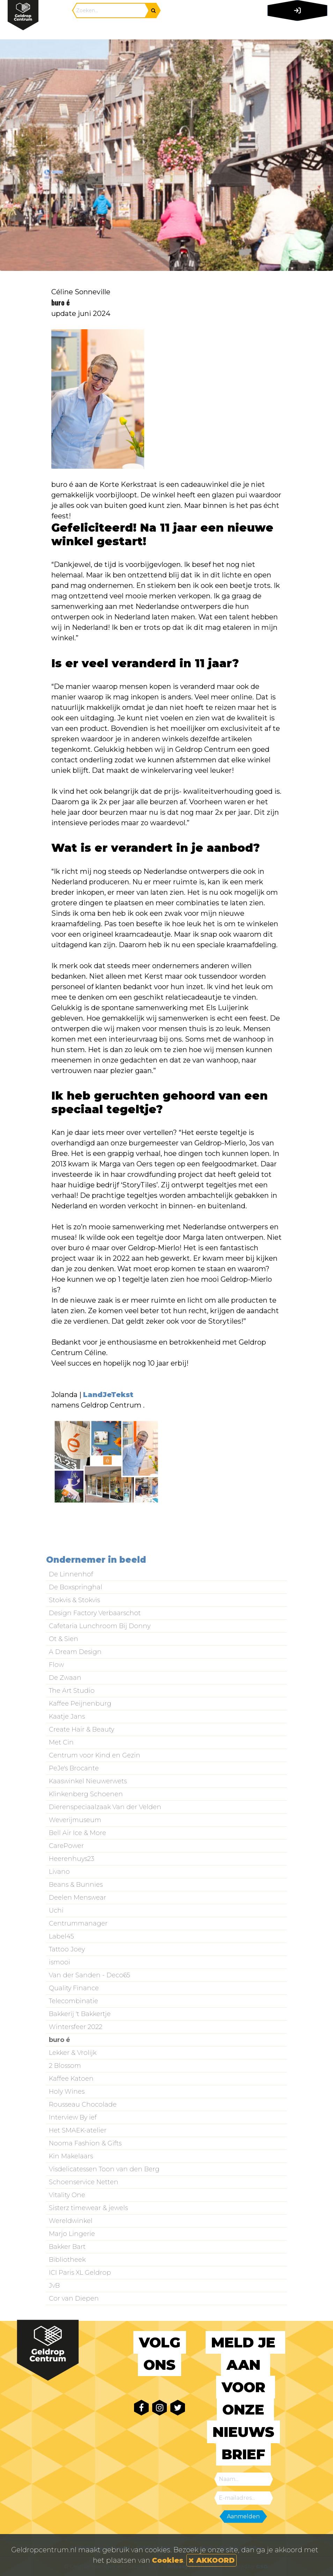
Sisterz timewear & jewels (88, 2208)
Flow (56, 1665)
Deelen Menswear (77, 1897)
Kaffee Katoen (71, 2078)
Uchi (56, 1910)
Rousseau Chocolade (83, 2104)
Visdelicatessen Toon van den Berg (104, 2169)
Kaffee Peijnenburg (80, 1703)
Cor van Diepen (74, 2298)
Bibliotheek (67, 2260)
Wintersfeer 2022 (75, 2027)
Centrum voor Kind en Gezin (94, 1755)
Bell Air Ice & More (77, 1833)
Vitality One (67, 2195)
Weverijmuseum (75, 1820)
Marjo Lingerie (72, 2234)
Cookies (167, 2560)
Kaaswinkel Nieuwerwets (88, 1781)
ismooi (59, 1962)
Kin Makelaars (71, 2156)
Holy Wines (66, 2091)
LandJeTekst (108, 1394)
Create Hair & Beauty (81, 1729)
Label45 (61, 1936)
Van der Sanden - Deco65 (89, 1975)
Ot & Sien (63, 1639)
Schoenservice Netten (83, 2182)
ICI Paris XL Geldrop (80, 2272)
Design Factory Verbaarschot (95, 1613)
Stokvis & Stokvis (74, 1600)
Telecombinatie (73, 2001)
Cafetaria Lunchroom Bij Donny (99, 1626)
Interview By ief (73, 2117)
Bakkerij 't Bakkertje (80, 2014)
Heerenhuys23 (71, 1859)
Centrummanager (78, 1923)
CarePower (66, 1846)
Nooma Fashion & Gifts (85, 2143)
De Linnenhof (71, 1574)
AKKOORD (211, 2560)
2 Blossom (65, 2066)
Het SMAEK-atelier (77, 2130)
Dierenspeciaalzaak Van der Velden (105, 1807)
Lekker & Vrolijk (72, 2053)
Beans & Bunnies (76, 1884)
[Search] (110, 10)
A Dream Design (75, 1652)
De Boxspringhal (75, 1587)
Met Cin (61, 1742)
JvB (54, 2285)
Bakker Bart (67, 2247)
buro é (59, 2040)
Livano (59, 1872)
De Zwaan (65, 1678)
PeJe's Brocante (74, 1768)
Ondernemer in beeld (96, 1560)
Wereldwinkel (70, 2221)
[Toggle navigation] (296, 29)
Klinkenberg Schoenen (86, 1794)
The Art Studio (72, 1690)
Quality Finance (74, 1988)
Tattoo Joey (67, 1949)
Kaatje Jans (67, 1716)
